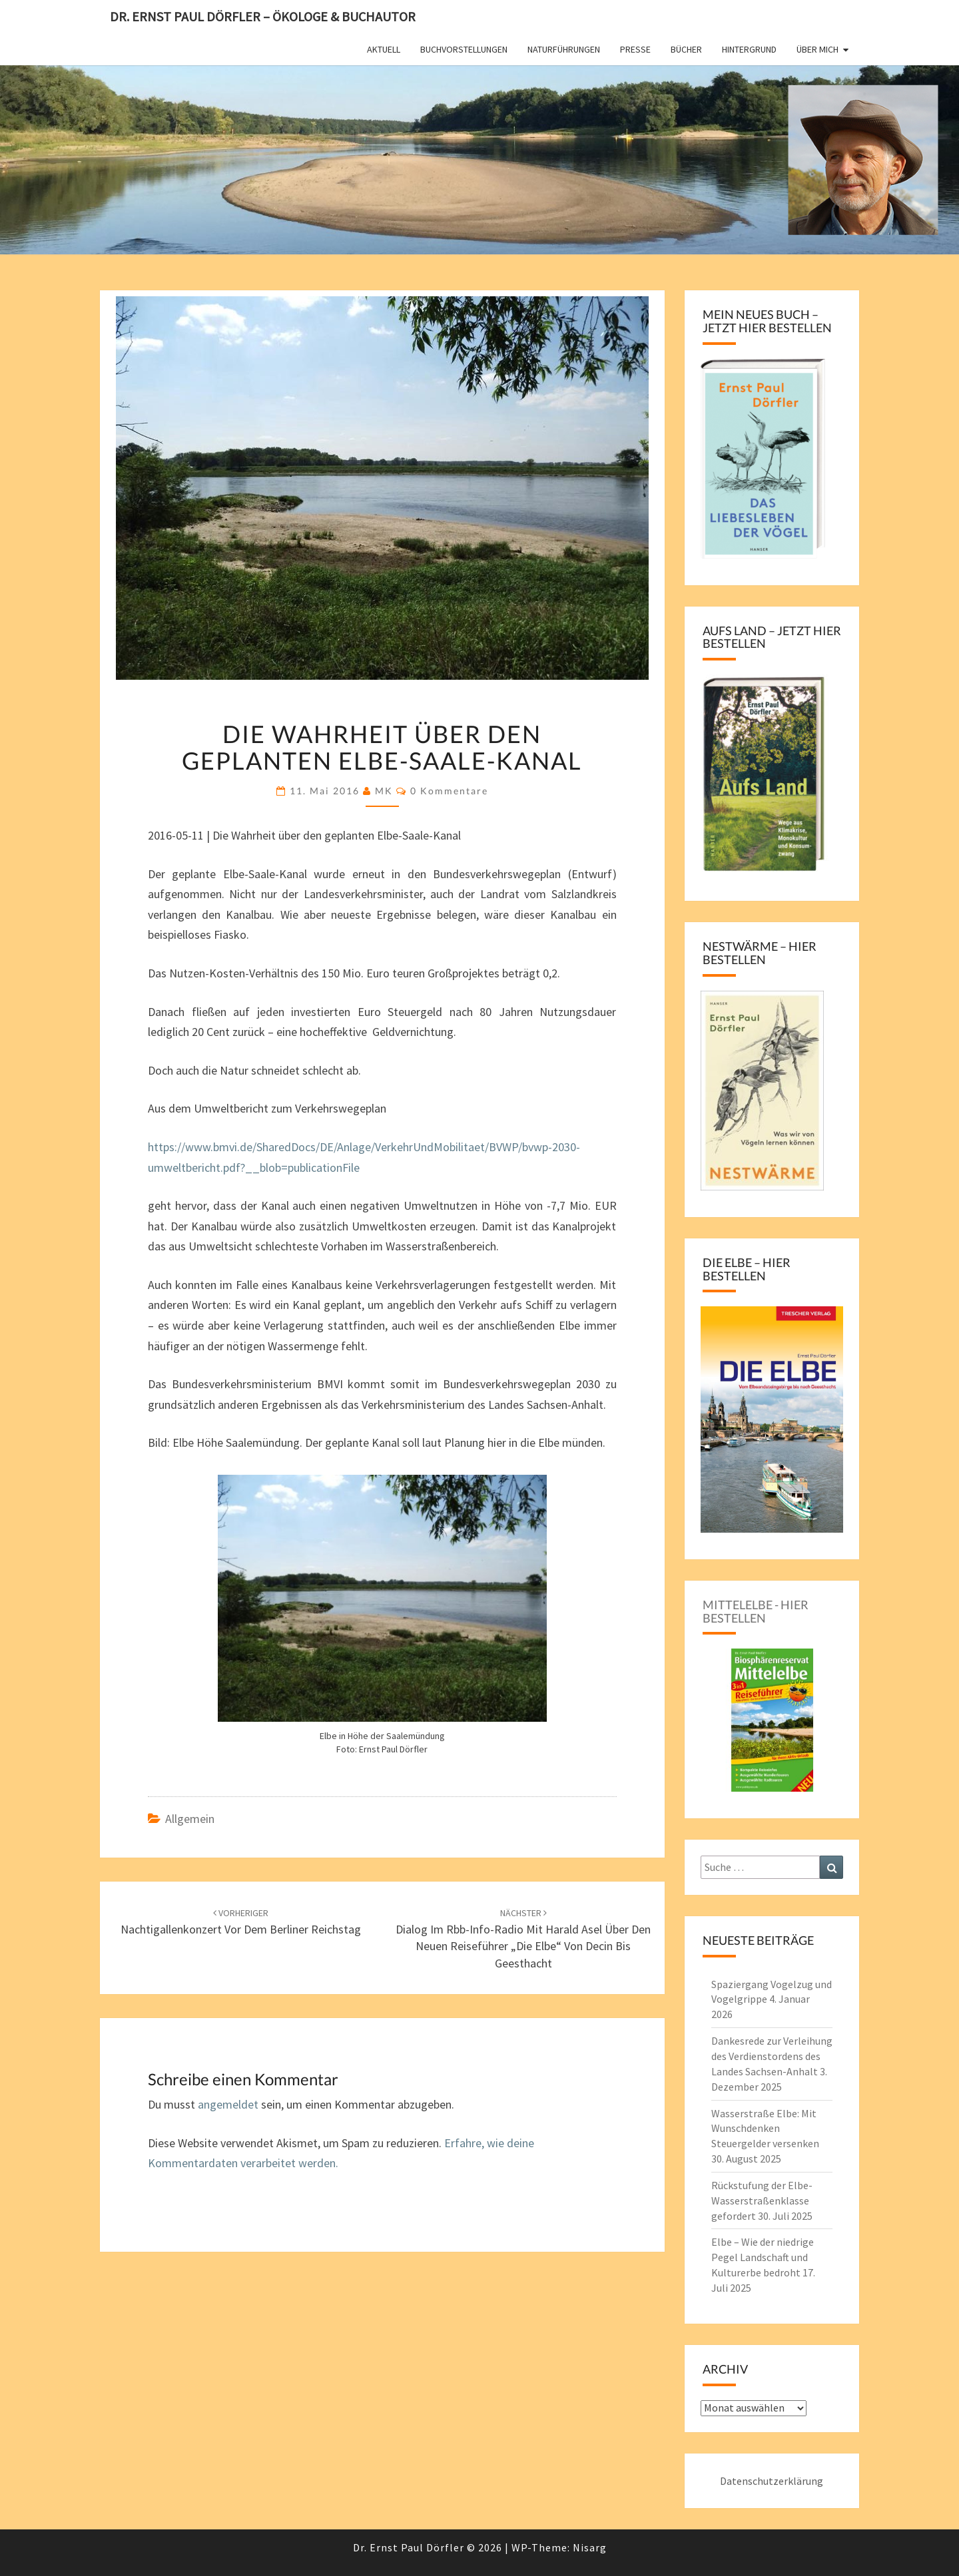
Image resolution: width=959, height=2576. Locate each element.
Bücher (686, 49)
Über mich (817, 49)
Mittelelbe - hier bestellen (755, 1611)
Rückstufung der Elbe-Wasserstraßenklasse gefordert (761, 2200)
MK (384, 790)
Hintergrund (749, 49)
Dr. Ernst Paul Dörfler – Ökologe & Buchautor (263, 16)
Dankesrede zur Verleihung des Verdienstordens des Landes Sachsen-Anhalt (771, 2056)
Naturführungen (563, 49)
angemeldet (228, 2104)
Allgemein (189, 1818)
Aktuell (383, 49)
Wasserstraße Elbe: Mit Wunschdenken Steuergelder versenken (765, 2129)
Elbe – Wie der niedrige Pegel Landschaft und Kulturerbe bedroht (762, 2257)
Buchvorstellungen (463, 49)
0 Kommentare (449, 790)
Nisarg (590, 2547)
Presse (635, 49)
